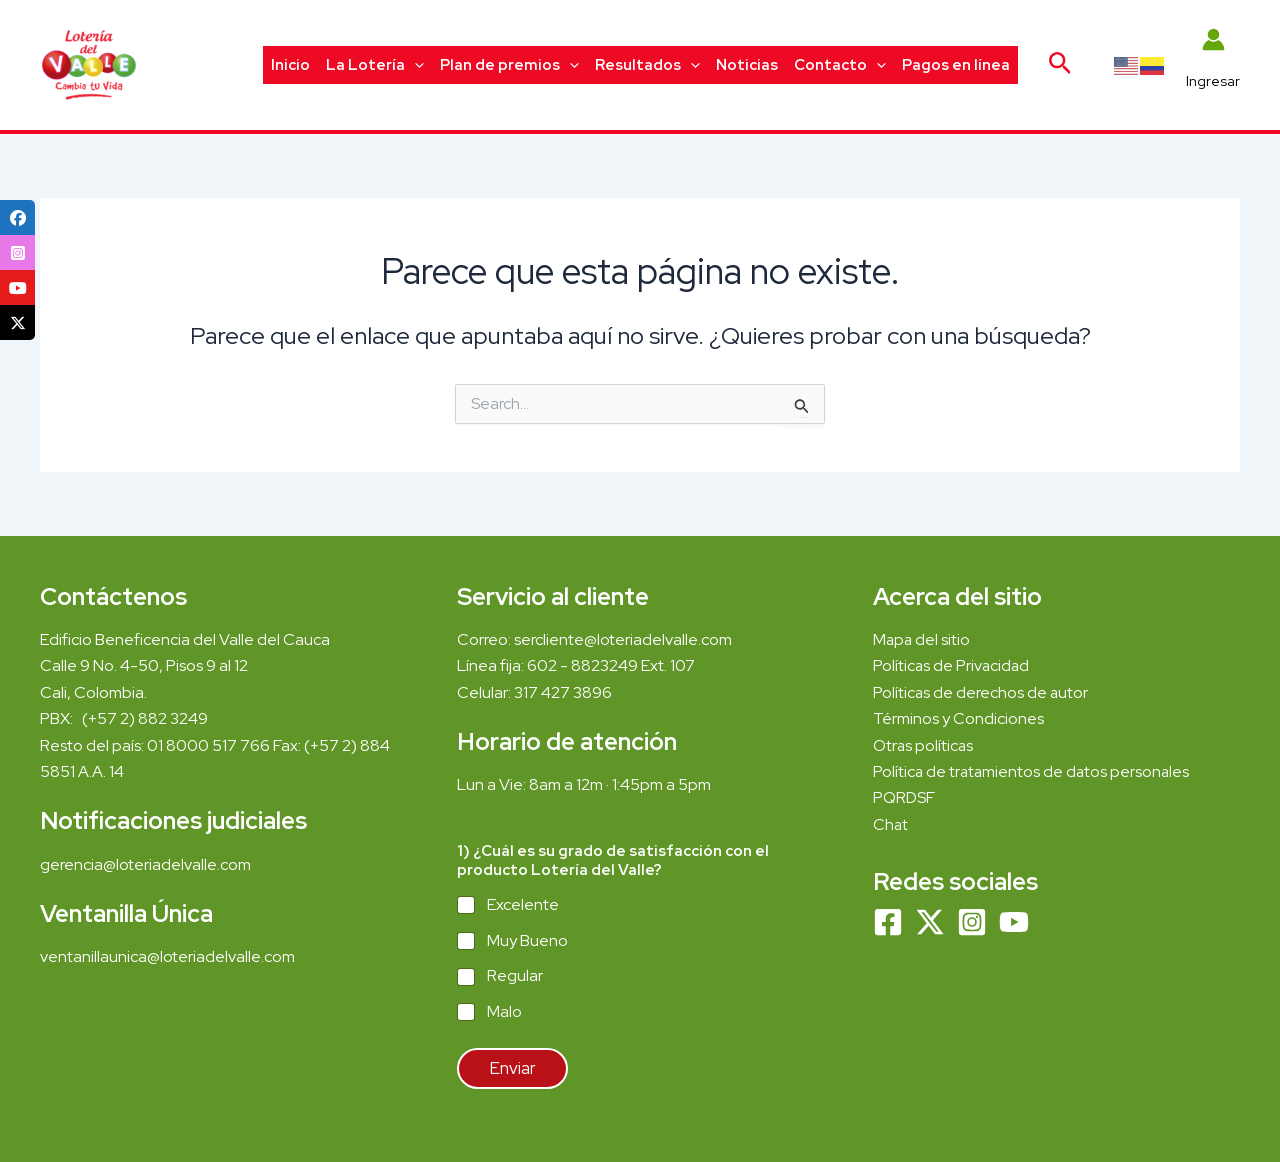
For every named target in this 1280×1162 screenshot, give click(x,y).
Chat (891, 824)
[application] (414, 65)
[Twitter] (930, 922)
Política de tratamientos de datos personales (1033, 771)
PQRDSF (904, 797)
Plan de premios (509, 65)
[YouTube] (1014, 922)
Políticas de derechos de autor (981, 692)
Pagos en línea (956, 65)
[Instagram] (972, 922)
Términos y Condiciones (960, 718)
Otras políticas (924, 745)
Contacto (840, 65)
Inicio (290, 65)
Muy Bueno (527, 941)
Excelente (523, 905)
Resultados (647, 65)
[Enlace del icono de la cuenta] (1213, 65)
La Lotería (375, 65)
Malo (504, 1012)
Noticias (747, 65)
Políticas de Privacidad (952, 665)
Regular (515, 976)
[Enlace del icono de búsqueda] (1060, 65)
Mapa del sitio (922, 639)
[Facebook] (888, 922)
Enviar (512, 1068)
